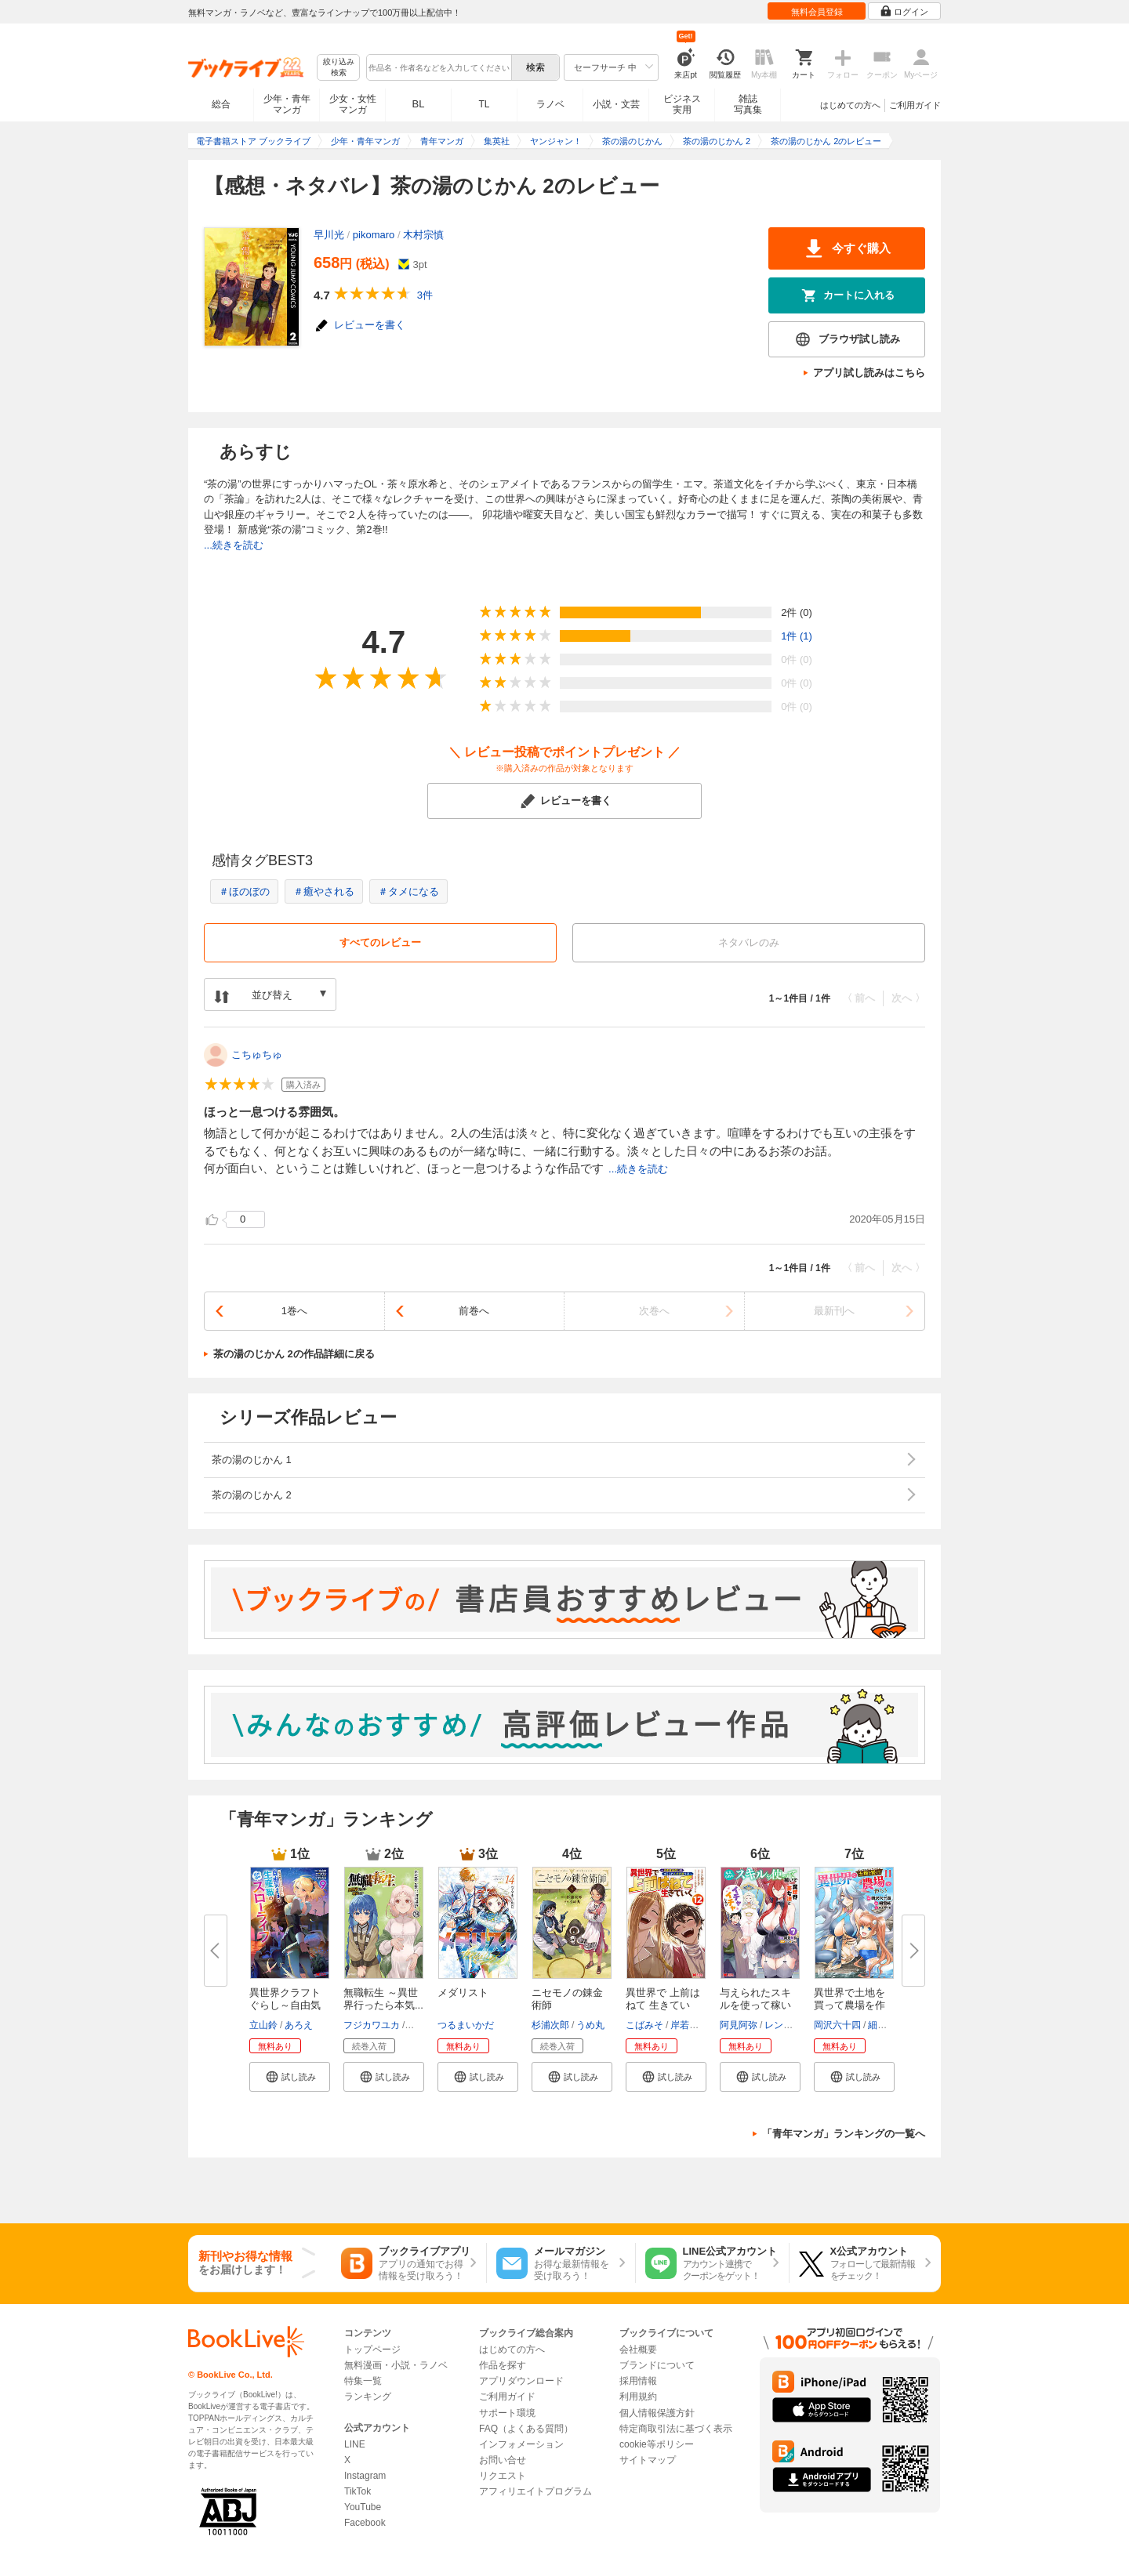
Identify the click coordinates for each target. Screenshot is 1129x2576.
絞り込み (338, 67)
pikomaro (373, 235)
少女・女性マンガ (352, 104)
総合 (221, 104)
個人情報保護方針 (657, 2413)
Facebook (365, 2522)
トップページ (372, 2349)
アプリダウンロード (521, 2380)
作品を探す (502, 2365)
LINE (354, 2444)
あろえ (299, 2025)
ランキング (367, 2396)
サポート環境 (507, 2413)
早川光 (329, 235)
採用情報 (638, 2380)
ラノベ (550, 104)
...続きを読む (233, 545)
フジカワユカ (371, 2025)
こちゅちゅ (256, 1054)
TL (483, 104)
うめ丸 (590, 2025)
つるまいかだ (465, 2025)
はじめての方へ (850, 105)
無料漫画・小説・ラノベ (396, 2365)
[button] (289, 2077)
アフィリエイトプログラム (535, 2491)
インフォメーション (521, 2444)
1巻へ (294, 1311)
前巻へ (474, 1311)
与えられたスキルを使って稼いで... (755, 2005)
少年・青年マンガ (286, 104)
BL (418, 104)
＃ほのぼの (244, 891)
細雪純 (882, 2025)
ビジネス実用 (682, 104)
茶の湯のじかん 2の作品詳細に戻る (294, 1354)
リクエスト (502, 2475)
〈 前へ (859, 998)
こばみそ (644, 2025)
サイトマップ (647, 2460)
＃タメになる (408, 891)
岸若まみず (693, 2025)
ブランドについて (657, 2365)
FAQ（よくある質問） (526, 2428)
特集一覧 (363, 2380)
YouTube (362, 2507)
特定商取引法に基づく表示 (675, 2428)
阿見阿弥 (738, 2025)
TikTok (357, 2491)
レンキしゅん (792, 2025)
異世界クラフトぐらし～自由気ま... (285, 2005)
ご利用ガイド (915, 105)
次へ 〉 (908, 998)
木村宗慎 (423, 235)
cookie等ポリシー (656, 2444)
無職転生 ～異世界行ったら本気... (383, 1999)
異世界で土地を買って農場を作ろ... (849, 2005)
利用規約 (638, 2396)
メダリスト (462, 1992)
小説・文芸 (616, 104)
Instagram (365, 2475)
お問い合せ (502, 2460)
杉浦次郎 (550, 2025)
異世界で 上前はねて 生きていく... (663, 2005)
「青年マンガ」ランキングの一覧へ (843, 2133)
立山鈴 (263, 2025)
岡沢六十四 (837, 2025)
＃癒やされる (323, 891)
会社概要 (638, 2349)
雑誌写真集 (748, 104)
